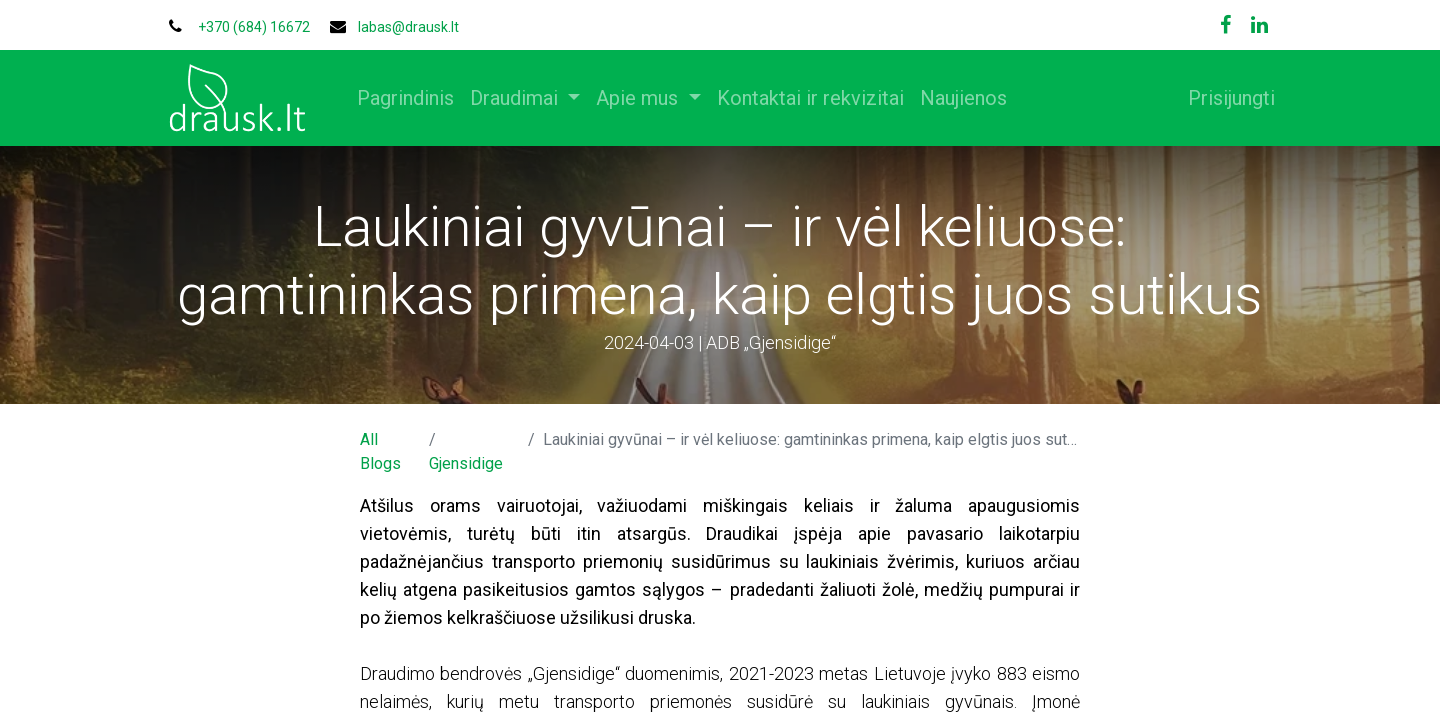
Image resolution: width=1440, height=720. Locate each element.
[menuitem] (413, 98)
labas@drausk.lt (408, 27)
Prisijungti (1223, 98)
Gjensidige (466, 463)
